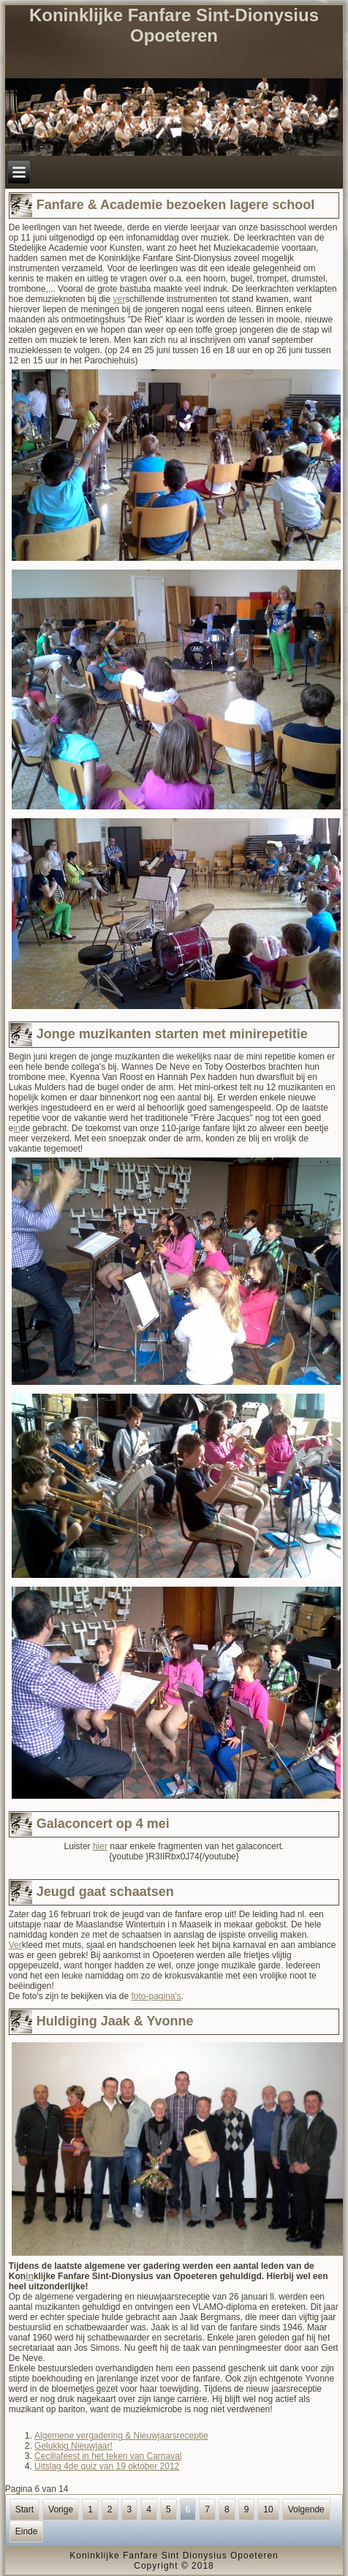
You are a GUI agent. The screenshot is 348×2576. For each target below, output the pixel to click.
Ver (15, 1945)
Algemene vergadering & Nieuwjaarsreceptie (121, 2435)
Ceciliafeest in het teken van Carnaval (107, 2456)
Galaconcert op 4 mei (103, 1823)
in (16, 1128)
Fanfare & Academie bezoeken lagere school (175, 204)
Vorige (60, 2509)
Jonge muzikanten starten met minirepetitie (172, 1034)
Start (24, 2509)
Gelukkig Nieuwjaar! (73, 2446)
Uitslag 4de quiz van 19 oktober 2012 (106, 2466)
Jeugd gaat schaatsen (105, 1891)
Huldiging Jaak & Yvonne (115, 2021)
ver (119, 299)
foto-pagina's (156, 1996)
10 (268, 2509)
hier (100, 1846)
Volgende (306, 2509)
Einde (26, 2531)
